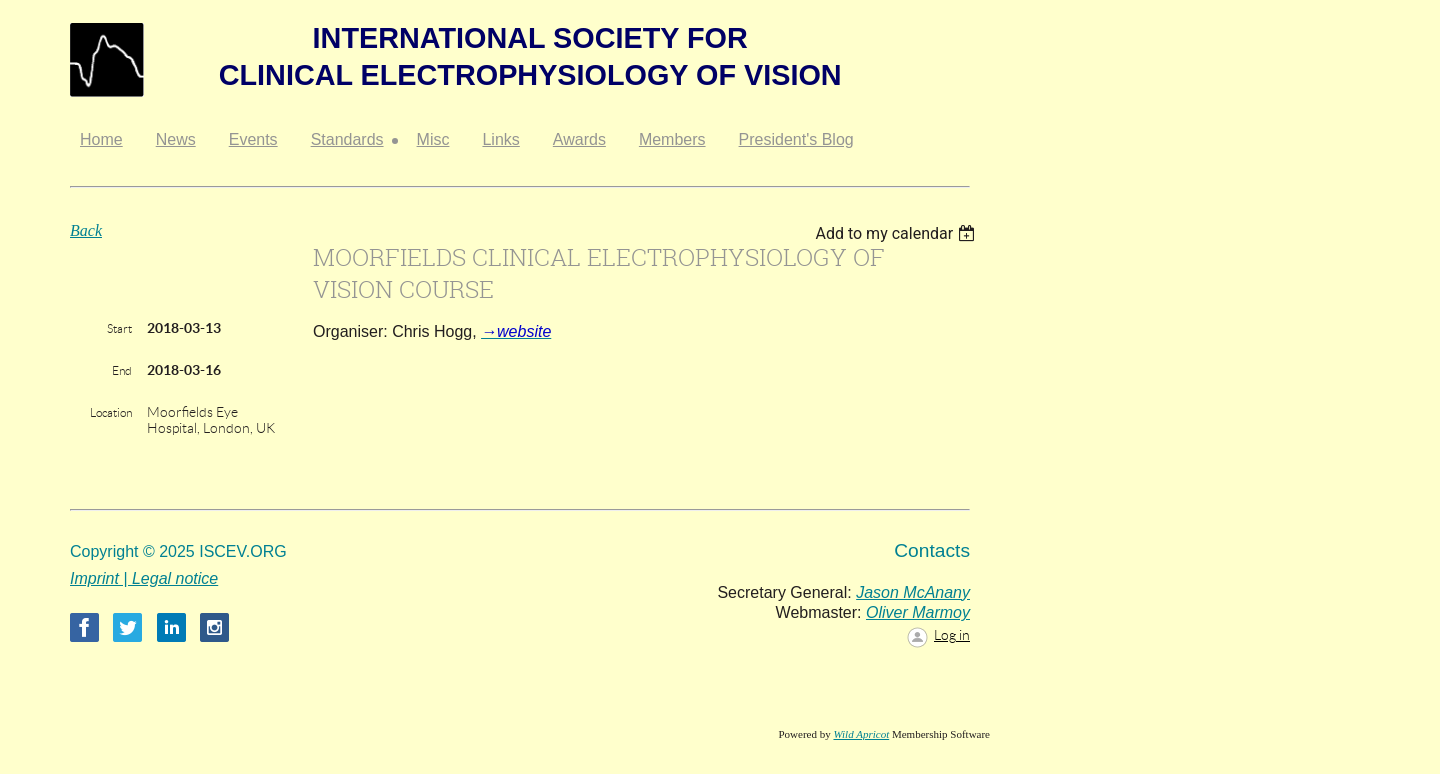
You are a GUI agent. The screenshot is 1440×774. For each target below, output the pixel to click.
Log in (952, 635)
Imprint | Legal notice (144, 578)
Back (86, 230)
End (122, 370)
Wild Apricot (861, 734)
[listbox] (897, 233)
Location (111, 412)
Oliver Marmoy (918, 612)
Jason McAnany (913, 592)
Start (119, 328)
